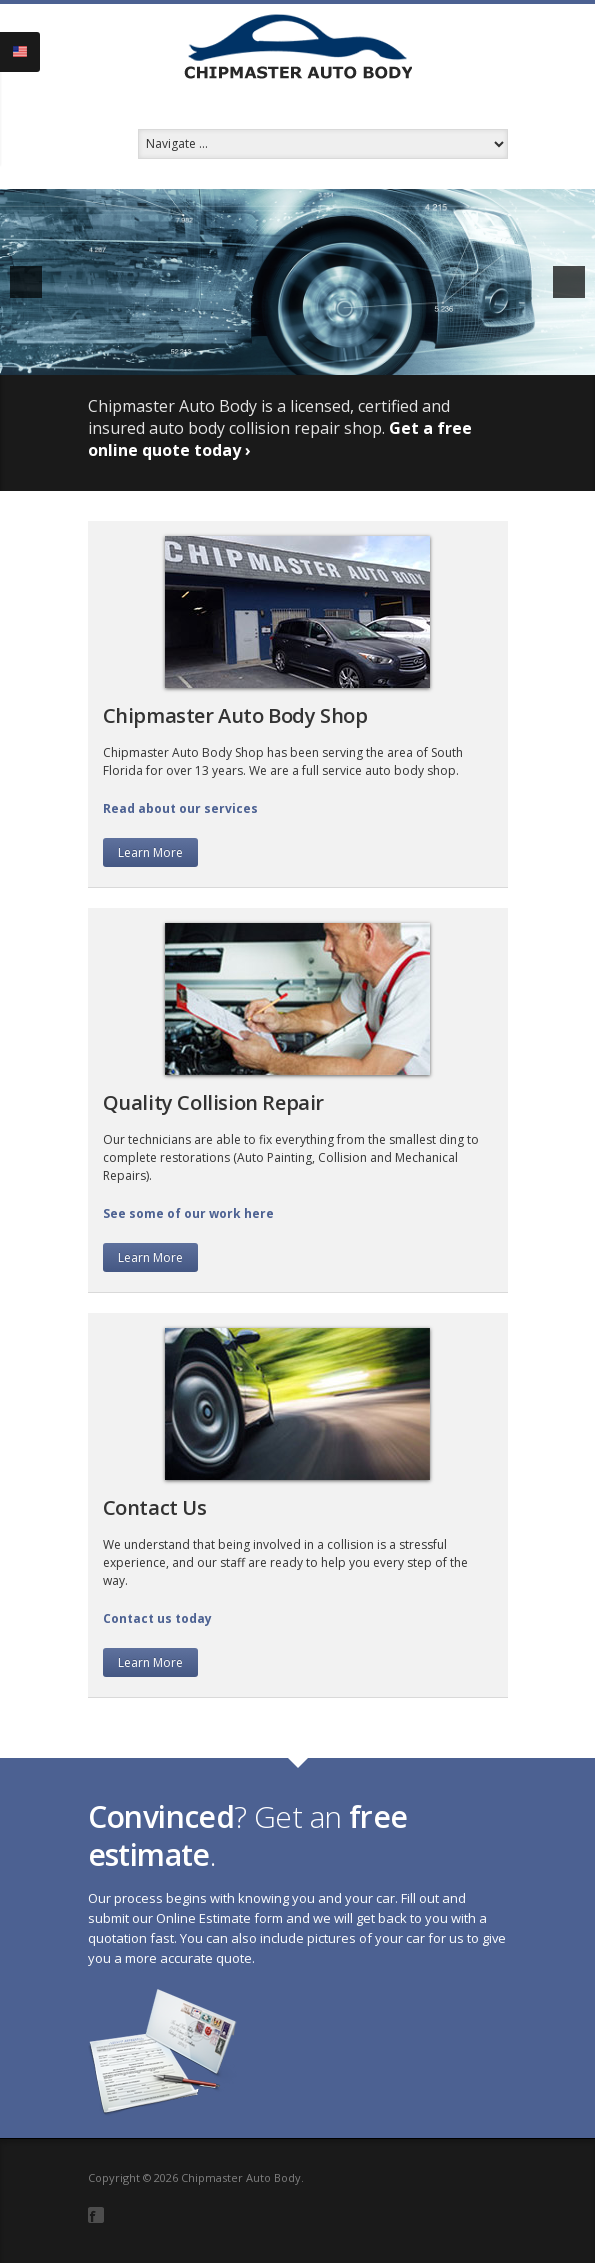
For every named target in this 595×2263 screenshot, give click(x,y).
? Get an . (248, 1835)
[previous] (26, 282)
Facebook (96, 2215)
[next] (569, 282)
